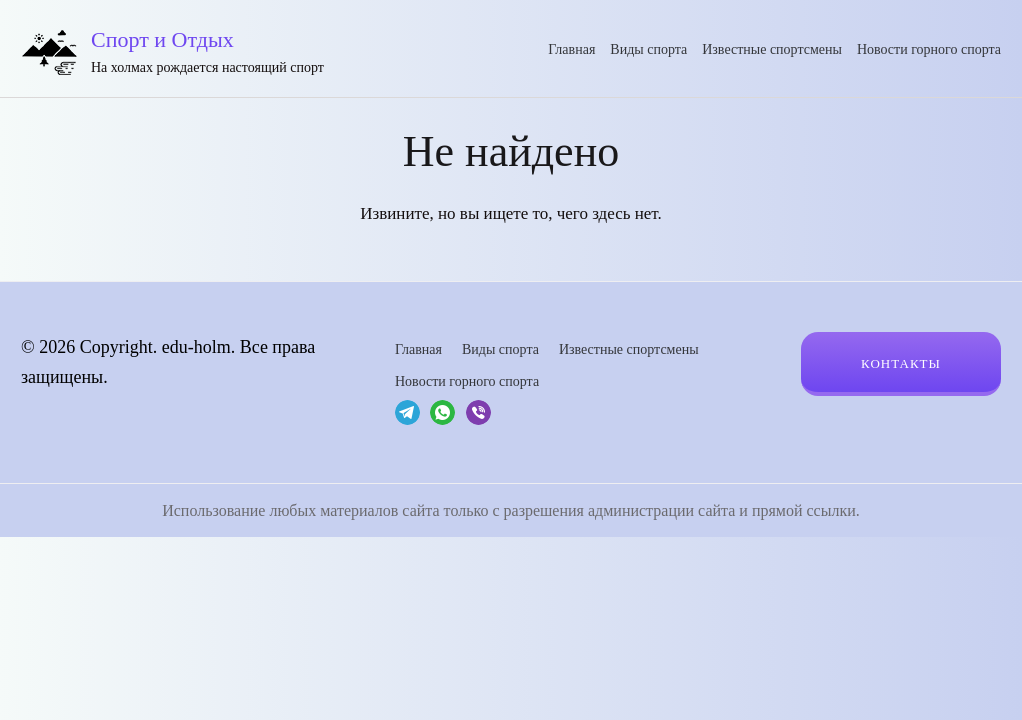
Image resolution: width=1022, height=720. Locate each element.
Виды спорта (648, 49)
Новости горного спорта (929, 49)
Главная (571, 49)
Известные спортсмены (772, 49)
